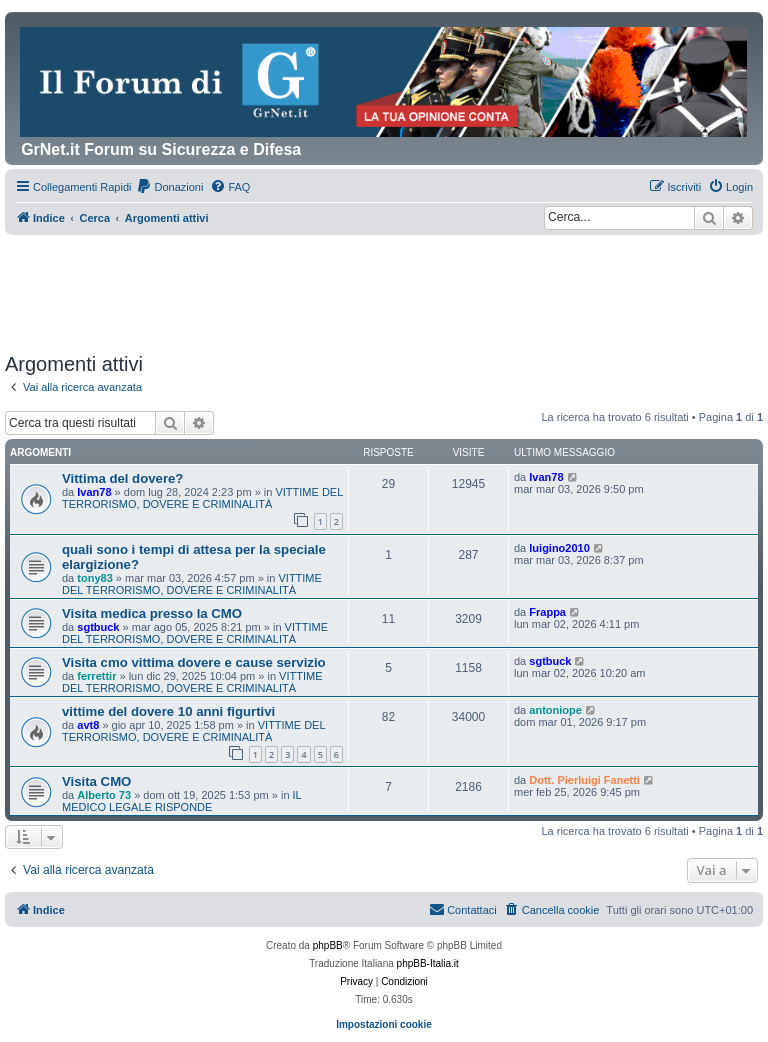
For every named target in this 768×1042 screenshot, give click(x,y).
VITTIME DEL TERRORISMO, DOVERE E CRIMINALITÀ (202, 498)
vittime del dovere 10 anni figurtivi (168, 711)
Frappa (547, 612)
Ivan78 (94, 492)
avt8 (88, 725)
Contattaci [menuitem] (463, 909)
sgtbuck (98, 627)
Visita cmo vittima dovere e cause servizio (194, 662)
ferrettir (96, 676)
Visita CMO (96, 781)
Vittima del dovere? (122, 478)
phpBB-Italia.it (428, 963)
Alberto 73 (104, 795)
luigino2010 (559, 548)
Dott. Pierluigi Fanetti (584, 780)
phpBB (328, 945)
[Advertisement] (369, 290)
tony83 (94, 578)
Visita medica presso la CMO (152, 613)
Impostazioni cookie (384, 1024)
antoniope (555, 710)
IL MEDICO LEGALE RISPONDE (181, 801)
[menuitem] (169, 187)
